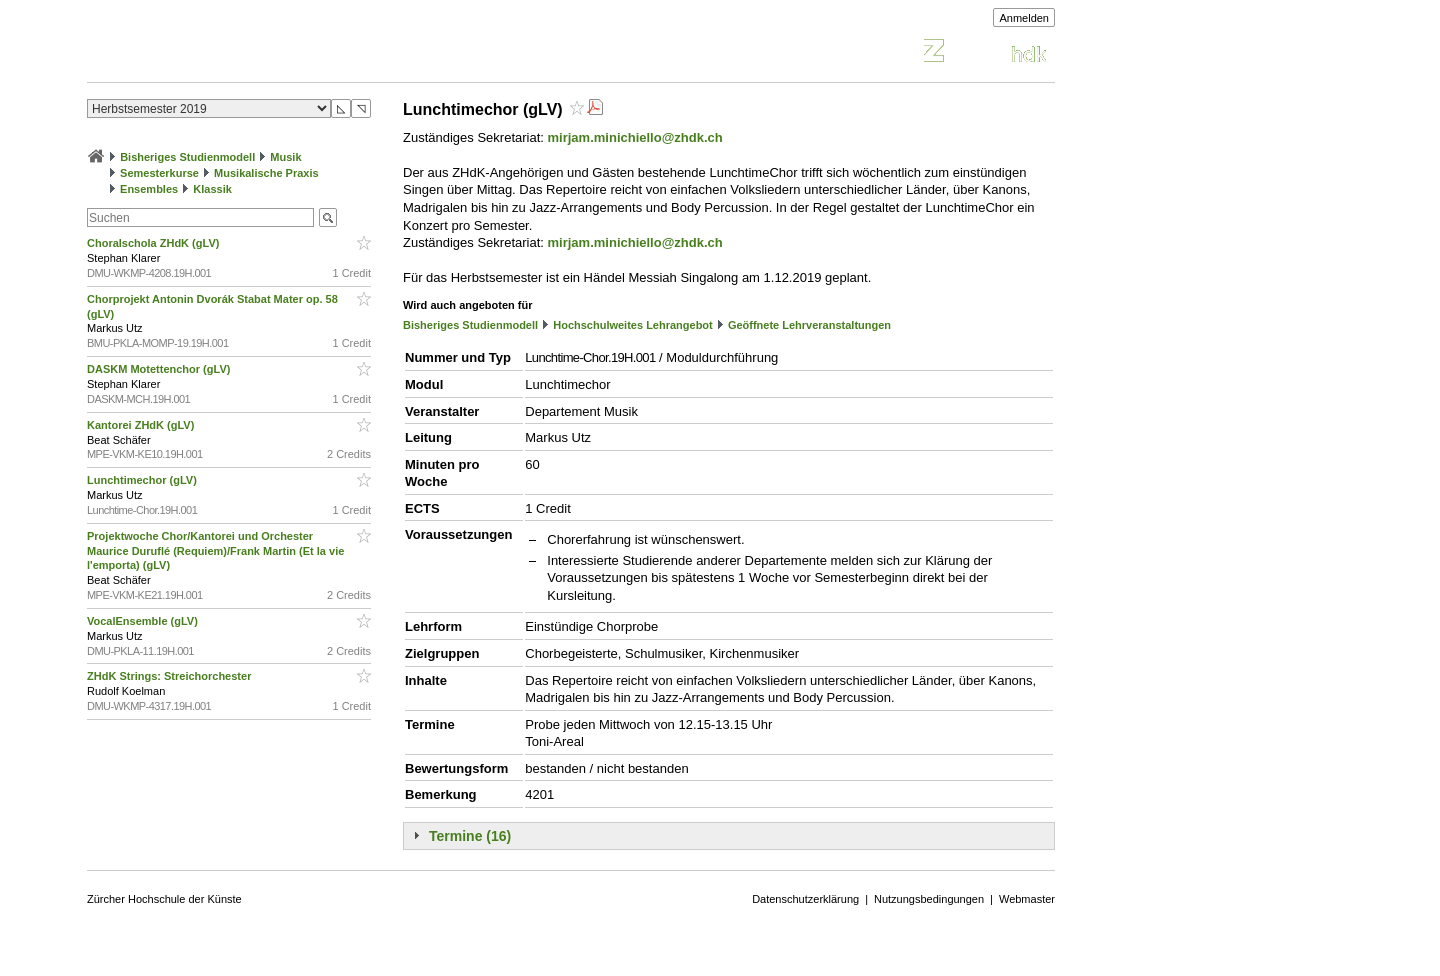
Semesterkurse (159, 173)
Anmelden (1024, 18)
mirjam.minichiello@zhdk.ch (635, 137)
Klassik (212, 189)
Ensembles (149, 189)
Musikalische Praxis (266, 173)
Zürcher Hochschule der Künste (164, 899)
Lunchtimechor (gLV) (143, 480)
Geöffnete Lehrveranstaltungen (809, 325)
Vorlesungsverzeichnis (234, 53)
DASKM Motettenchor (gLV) (160, 369)
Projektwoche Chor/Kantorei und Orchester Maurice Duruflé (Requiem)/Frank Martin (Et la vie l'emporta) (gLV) (215, 551)
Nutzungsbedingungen (929, 899)
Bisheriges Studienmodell (187, 157)
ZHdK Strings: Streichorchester (170, 676)
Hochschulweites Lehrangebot (633, 325)
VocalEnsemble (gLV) (144, 621)
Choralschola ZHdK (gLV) (154, 243)
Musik (285, 157)
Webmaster (1027, 899)
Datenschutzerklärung (805, 899)
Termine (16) (470, 836)
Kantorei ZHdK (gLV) (142, 425)
